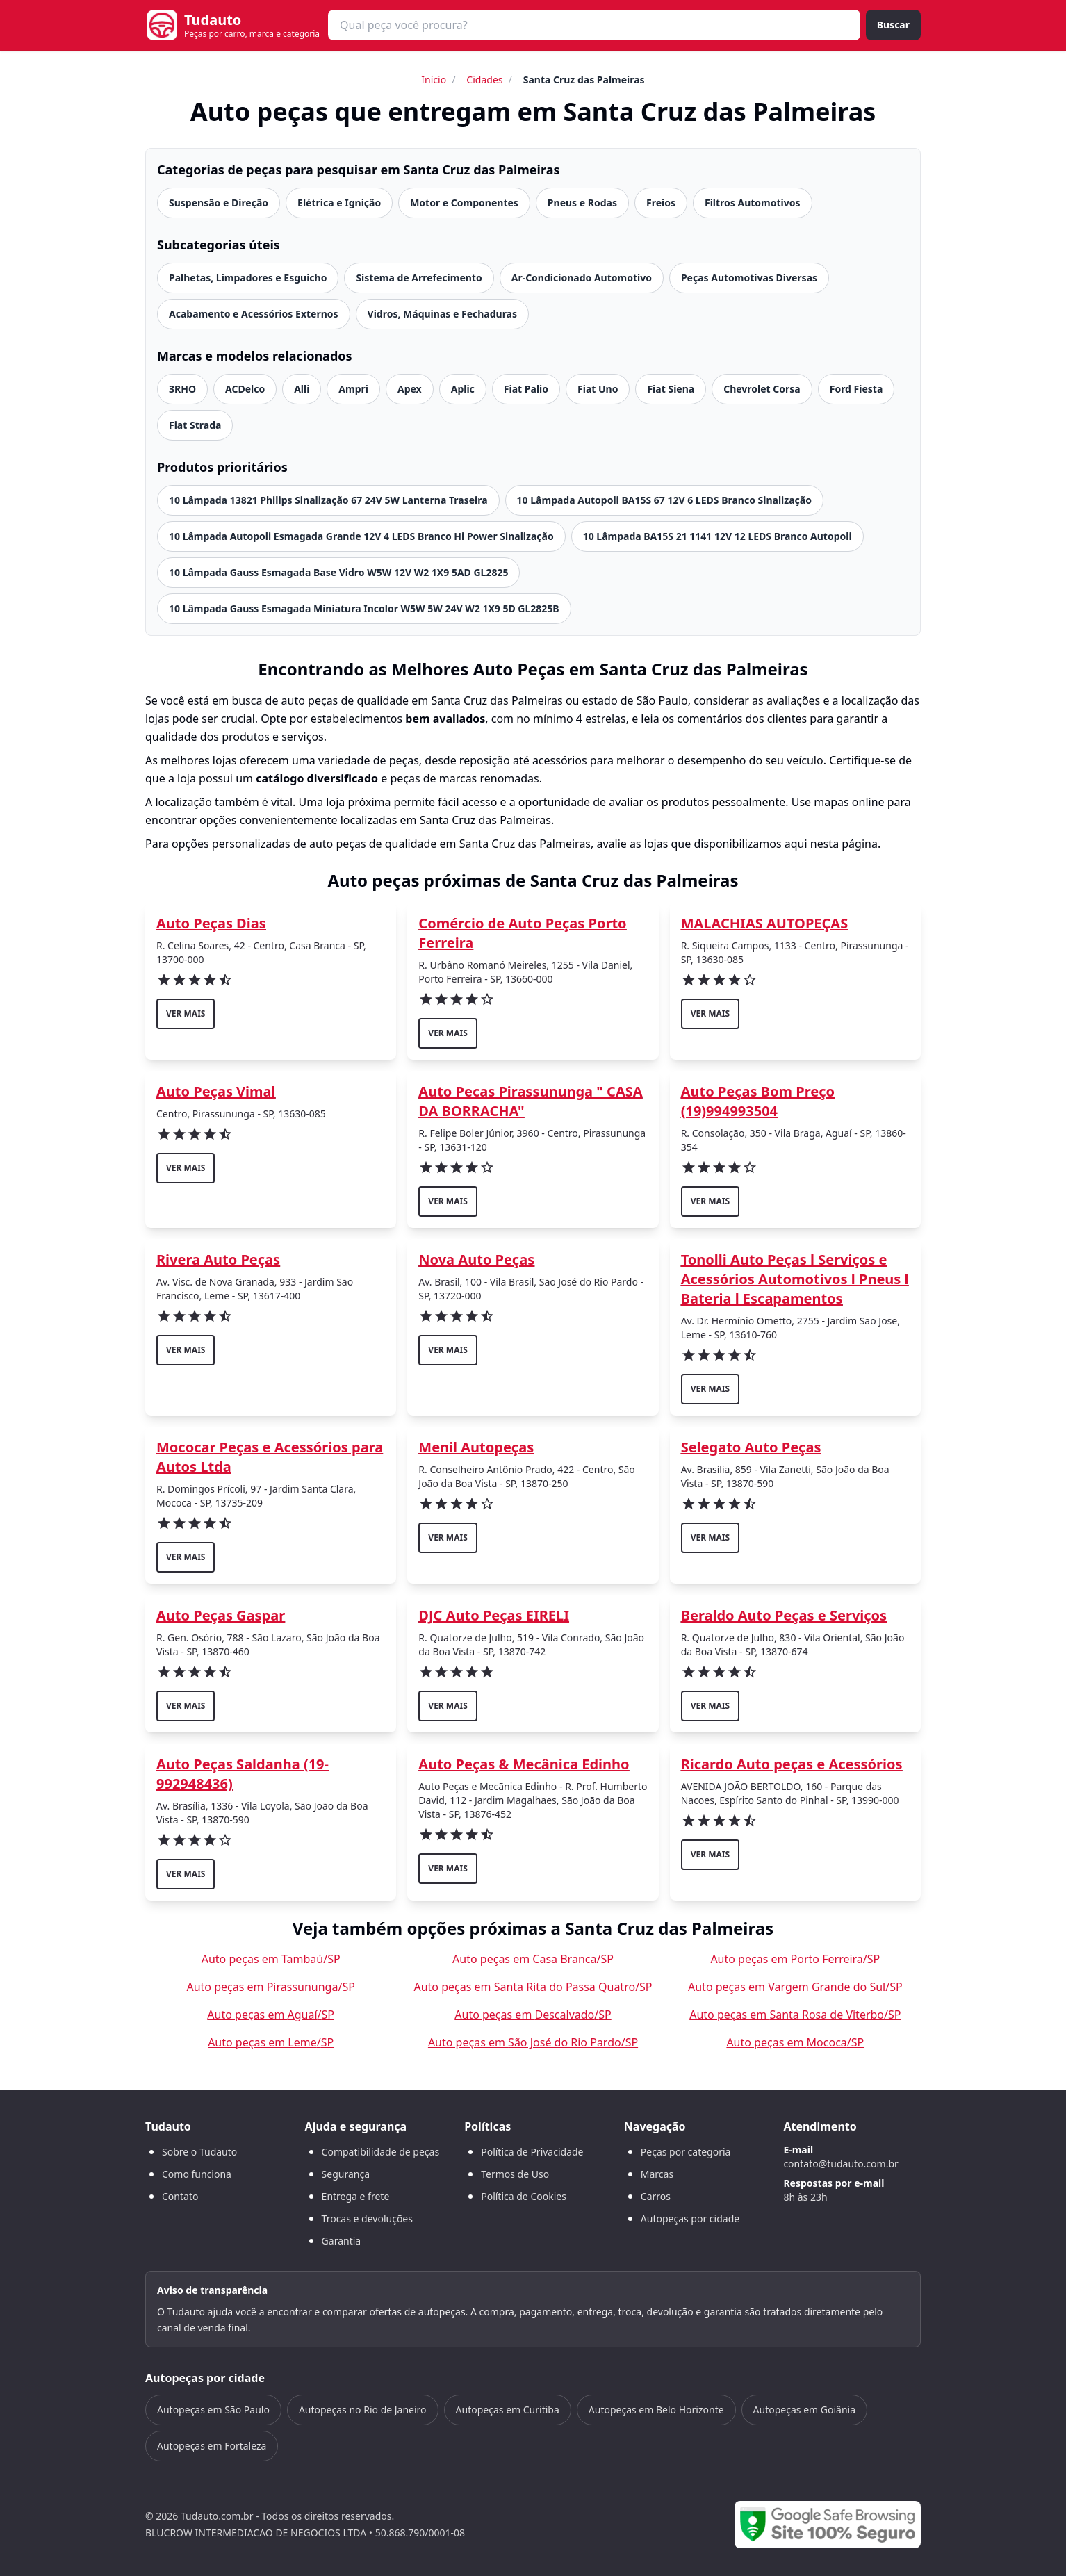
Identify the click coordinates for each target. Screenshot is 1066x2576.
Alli (301, 388)
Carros (656, 2196)
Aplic (463, 388)
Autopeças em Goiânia (804, 2409)
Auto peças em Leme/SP (271, 2042)
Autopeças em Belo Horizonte (656, 2409)
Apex (409, 388)
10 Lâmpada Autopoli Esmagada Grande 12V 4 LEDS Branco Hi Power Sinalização (361, 536)
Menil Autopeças (476, 1447)
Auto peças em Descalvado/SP (532, 2014)
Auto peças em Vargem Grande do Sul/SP (795, 1986)
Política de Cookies (523, 2196)
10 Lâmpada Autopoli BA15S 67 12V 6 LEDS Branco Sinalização (664, 500)
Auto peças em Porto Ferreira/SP (795, 1959)
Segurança (346, 2174)
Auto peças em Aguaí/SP (270, 2014)
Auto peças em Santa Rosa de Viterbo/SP (795, 2014)
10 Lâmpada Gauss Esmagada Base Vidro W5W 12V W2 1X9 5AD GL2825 (338, 572)
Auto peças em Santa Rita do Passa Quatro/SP (532, 1986)
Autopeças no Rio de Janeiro (363, 2409)
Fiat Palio (526, 388)
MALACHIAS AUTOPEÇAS (764, 923)
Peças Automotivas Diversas (749, 277)
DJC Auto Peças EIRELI (493, 1615)
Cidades (484, 79)
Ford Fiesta (856, 388)
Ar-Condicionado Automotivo (581, 277)
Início (433, 79)
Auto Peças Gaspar (220, 1615)
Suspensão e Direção (218, 202)
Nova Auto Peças (476, 1259)
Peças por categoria (686, 2151)
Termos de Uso (515, 2174)
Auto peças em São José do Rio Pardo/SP (533, 2042)
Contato (180, 2196)
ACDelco (245, 388)
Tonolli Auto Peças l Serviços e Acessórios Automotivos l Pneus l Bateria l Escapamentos (795, 1279)
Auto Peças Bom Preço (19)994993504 (758, 1101)
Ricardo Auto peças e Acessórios (792, 1764)
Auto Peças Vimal (216, 1091)
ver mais (185, 1013)
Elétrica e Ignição (339, 202)
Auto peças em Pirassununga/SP (270, 1986)
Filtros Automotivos (753, 202)
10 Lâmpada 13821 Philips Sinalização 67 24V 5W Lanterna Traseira (328, 500)
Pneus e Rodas (582, 202)
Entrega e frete (356, 2196)
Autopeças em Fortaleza (211, 2445)
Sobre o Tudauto (199, 2151)
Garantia (341, 2240)
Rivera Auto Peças (218, 1259)
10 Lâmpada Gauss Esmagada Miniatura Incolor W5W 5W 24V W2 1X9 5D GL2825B (364, 608)
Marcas (657, 2174)
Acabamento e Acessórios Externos (253, 313)
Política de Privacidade (532, 2151)
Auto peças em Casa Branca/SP (533, 1959)
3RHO (182, 388)
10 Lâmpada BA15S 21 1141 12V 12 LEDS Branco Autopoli (717, 536)
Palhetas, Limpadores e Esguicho (248, 277)
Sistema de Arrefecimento (419, 277)
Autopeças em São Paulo (213, 2409)
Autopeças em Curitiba (507, 2409)
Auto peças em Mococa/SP (795, 2042)
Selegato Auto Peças (751, 1447)
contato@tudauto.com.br (840, 2163)
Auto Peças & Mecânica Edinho (523, 1764)
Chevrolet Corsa (762, 388)
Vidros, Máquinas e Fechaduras (443, 313)
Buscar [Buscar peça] (893, 24)
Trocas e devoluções (367, 2218)
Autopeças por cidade (690, 2218)
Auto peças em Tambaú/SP (271, 1959)
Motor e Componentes (464, 202)
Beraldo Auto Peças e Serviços (784, 1615)
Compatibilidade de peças (381, 2151)
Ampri (353, 388)
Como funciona (196, 2174)
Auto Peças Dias (211, 923)
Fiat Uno (597, 388)
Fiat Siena (670, 388)
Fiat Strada (195, 425)
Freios (660, 202)
